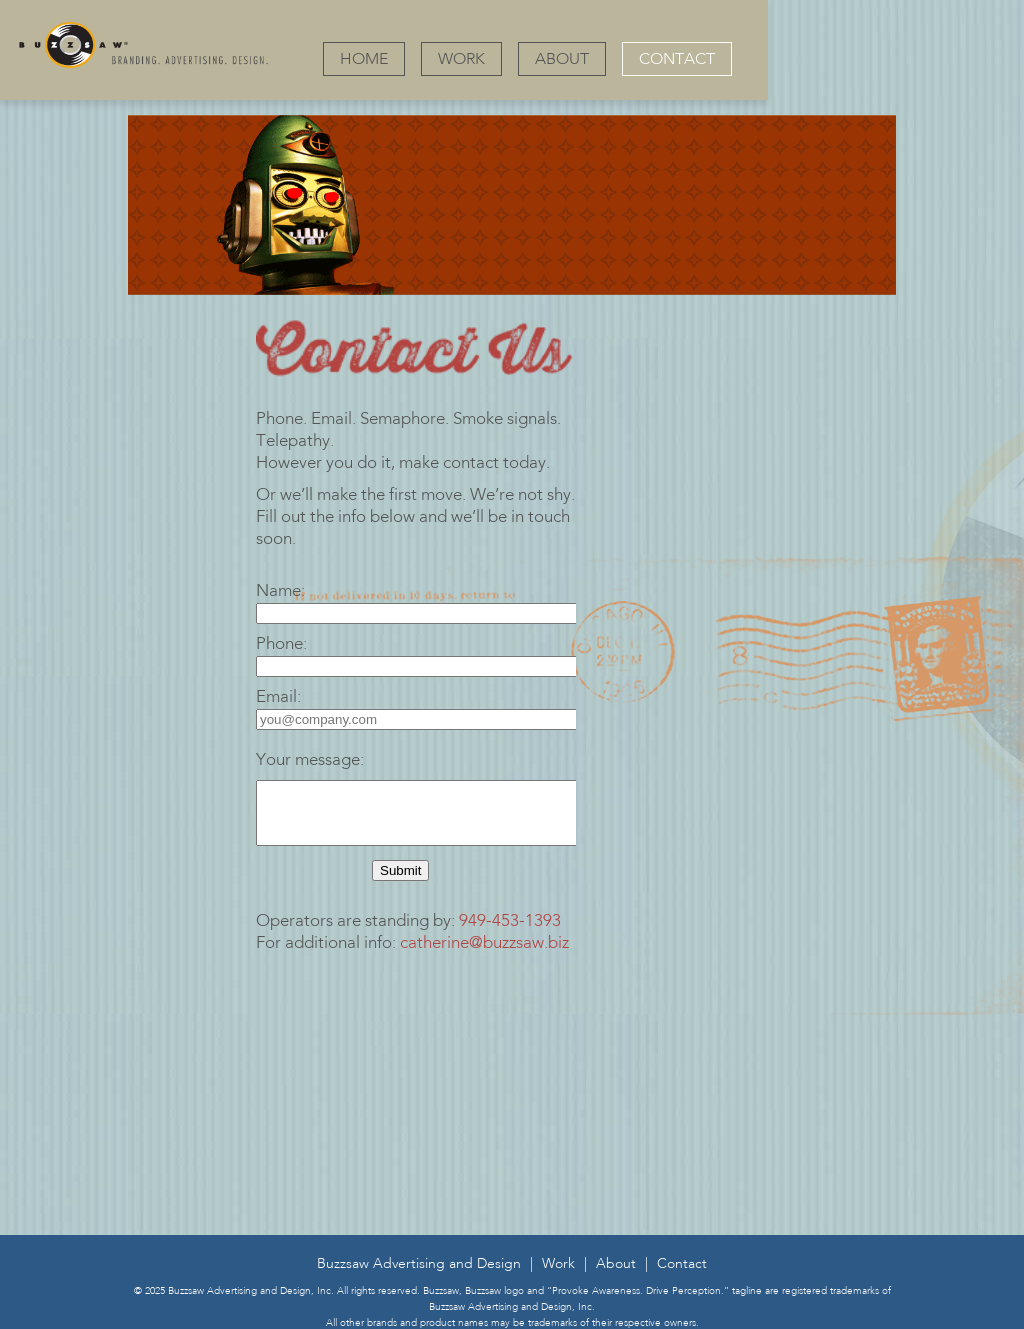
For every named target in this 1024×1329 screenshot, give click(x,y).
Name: (280, 591)
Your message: (310, 760)
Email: (278, 697)
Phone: (281, 644)
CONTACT (677, 60)
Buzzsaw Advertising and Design (419, 1276)
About (616, 1276)
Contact (682, 1276)
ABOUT (562, 60)
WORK (461, 60)
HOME (364, 60)
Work (558, 1276)
